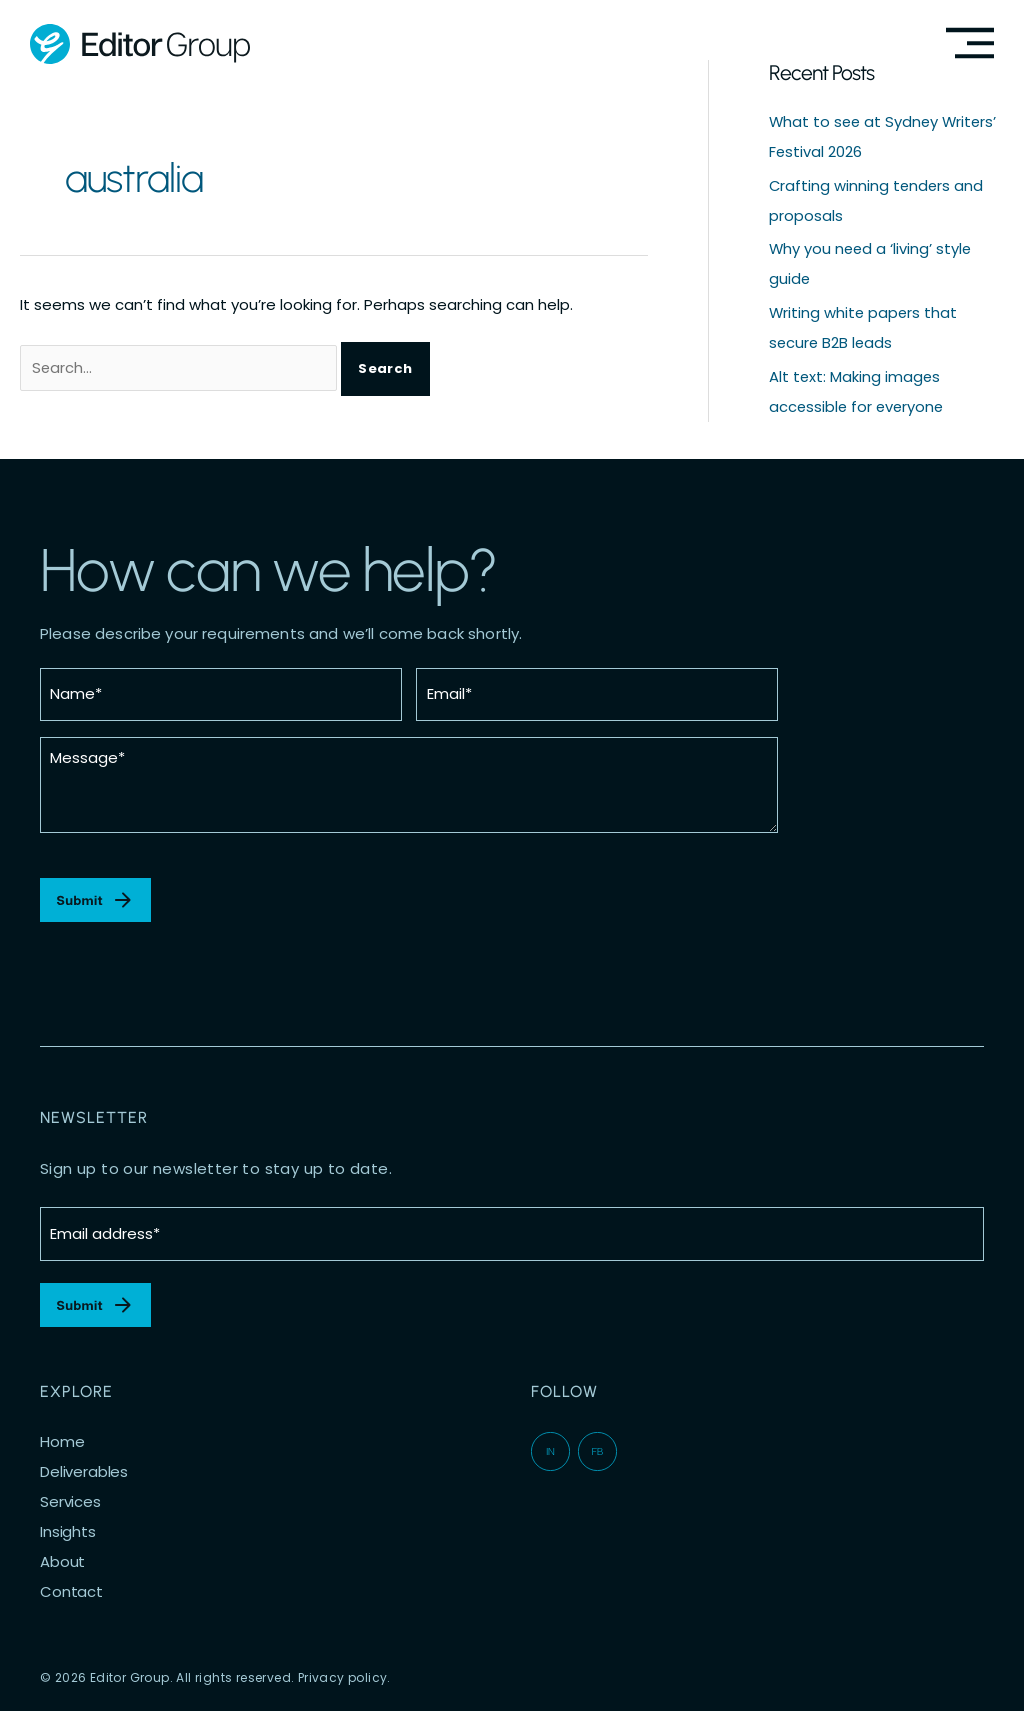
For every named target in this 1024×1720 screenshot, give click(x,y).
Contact (71, 1601)
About (62, 1571)
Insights (68, 1541)
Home (62, 1451)
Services (70, 1511)
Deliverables (84, 1481)
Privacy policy (343, 1686)
